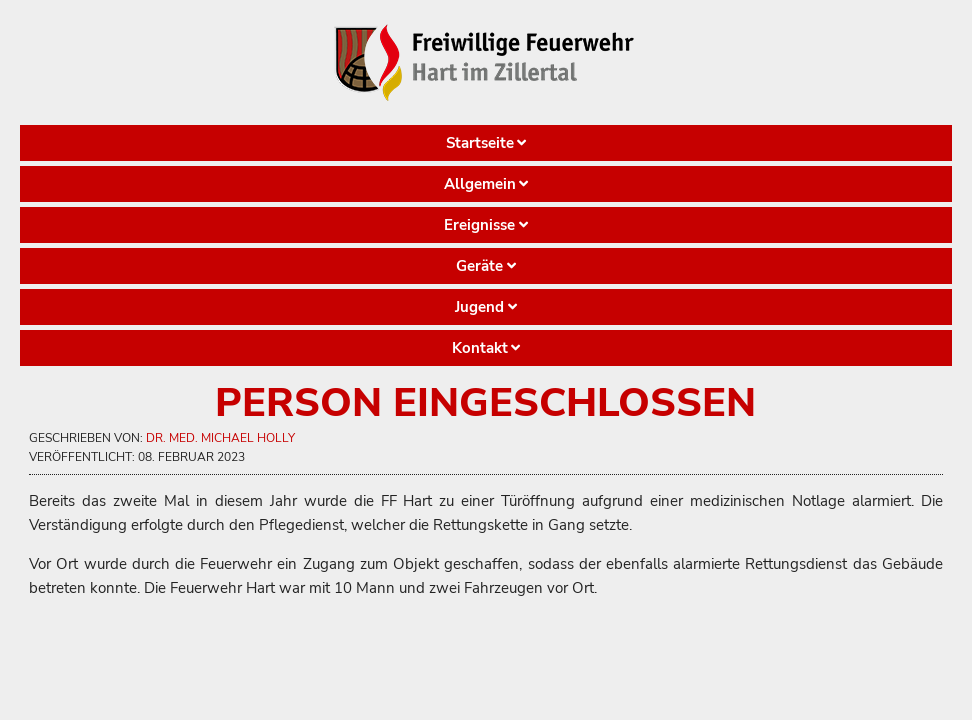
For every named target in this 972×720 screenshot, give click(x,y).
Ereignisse (479, 225)
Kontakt (480, 348)
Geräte (479, 266)
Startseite (480, 143)
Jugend (479, 307)
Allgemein (480, 184)
